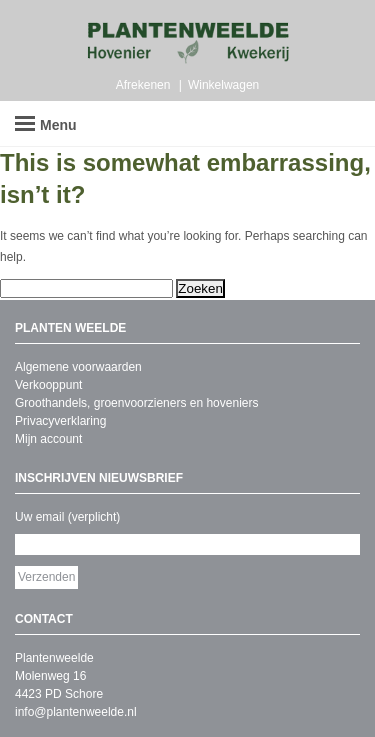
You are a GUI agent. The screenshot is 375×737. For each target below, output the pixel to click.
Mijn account (48, 439)
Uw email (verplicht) (67, 517)
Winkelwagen (223, 85)
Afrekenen (143, 85)
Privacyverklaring (60, 421)
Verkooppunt (48, 385)
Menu (46, 124)
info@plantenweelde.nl (76, 712)
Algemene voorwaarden (78, 367)
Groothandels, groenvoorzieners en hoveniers (136, 403)
